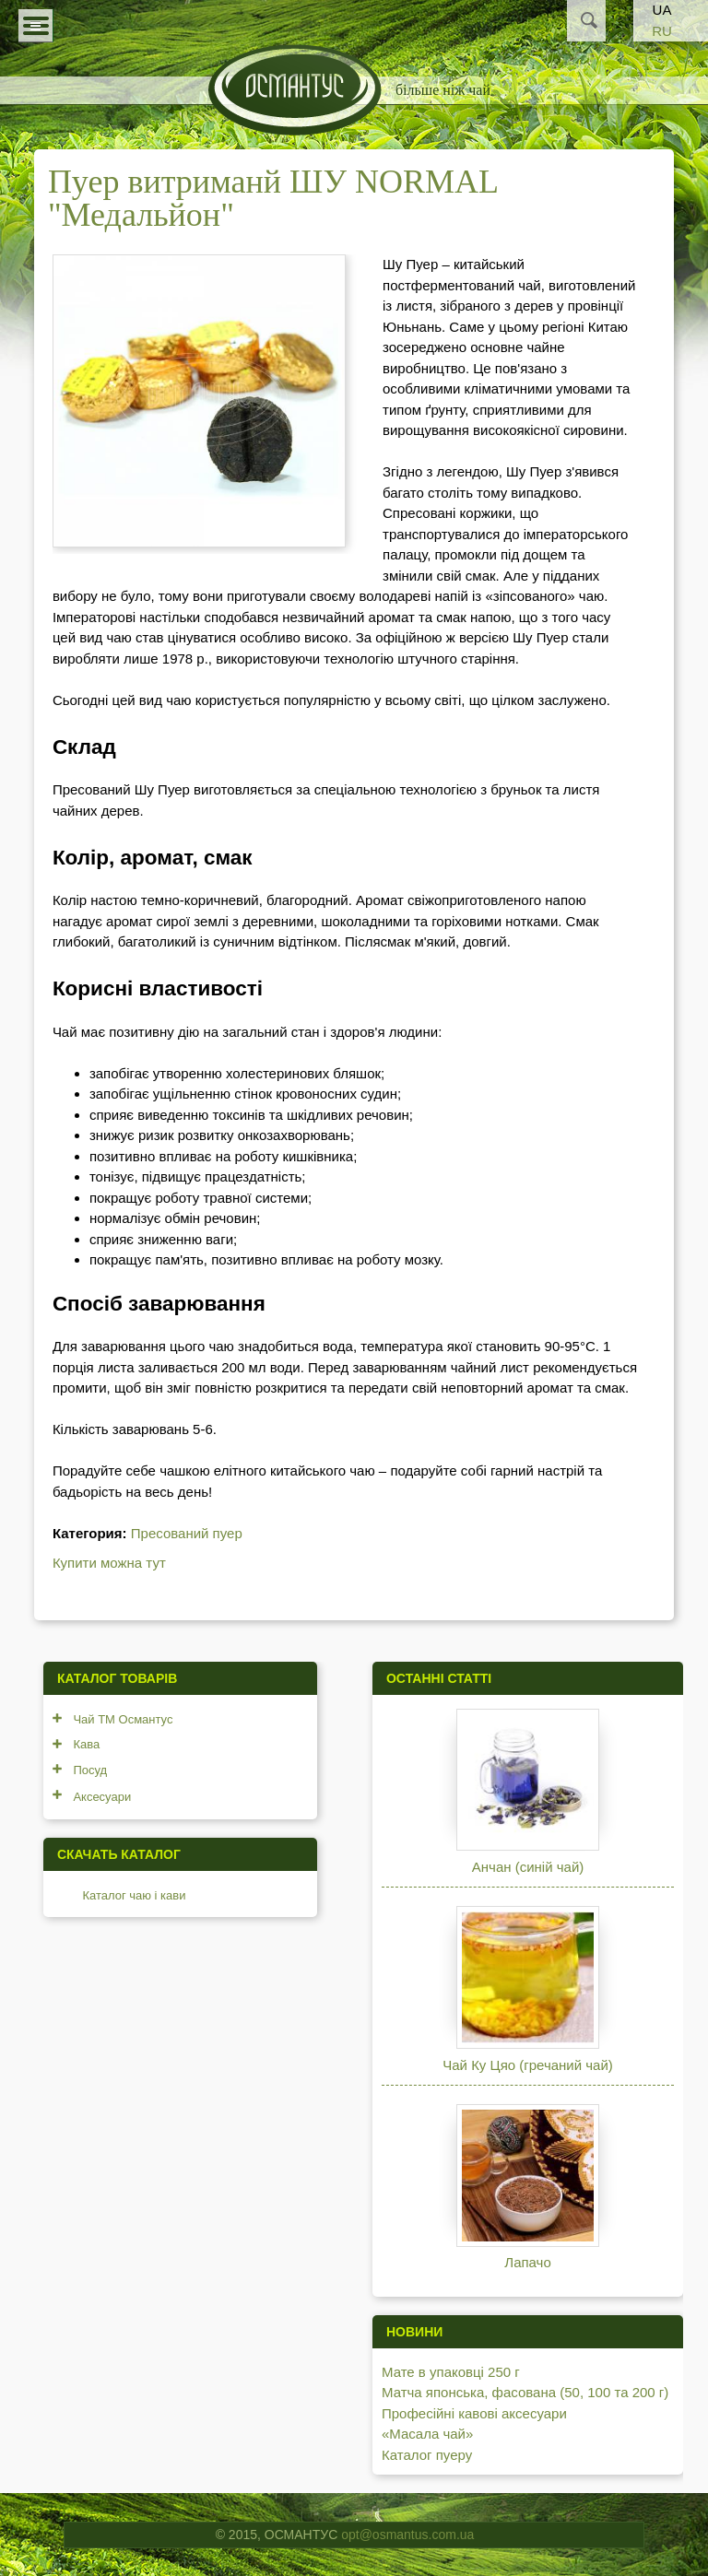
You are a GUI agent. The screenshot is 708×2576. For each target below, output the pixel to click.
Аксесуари (102, 1797)
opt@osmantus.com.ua (407, 2534)
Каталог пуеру (427, 2455)
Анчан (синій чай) (528, 1867)
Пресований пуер (186, 1533)
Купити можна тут (109, 1562)
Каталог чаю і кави (133, 1895)
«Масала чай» (427, 2433)
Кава (86, 1744)
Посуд (90, 1770)
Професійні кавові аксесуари (474, 2413)
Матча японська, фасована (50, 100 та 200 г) (525, 2392)
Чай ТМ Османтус (122, 1719)
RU (662, 31)
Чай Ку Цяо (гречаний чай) (527, 2065)
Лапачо (527, 2262)
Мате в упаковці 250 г (451, 2372)
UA (662, 10)
